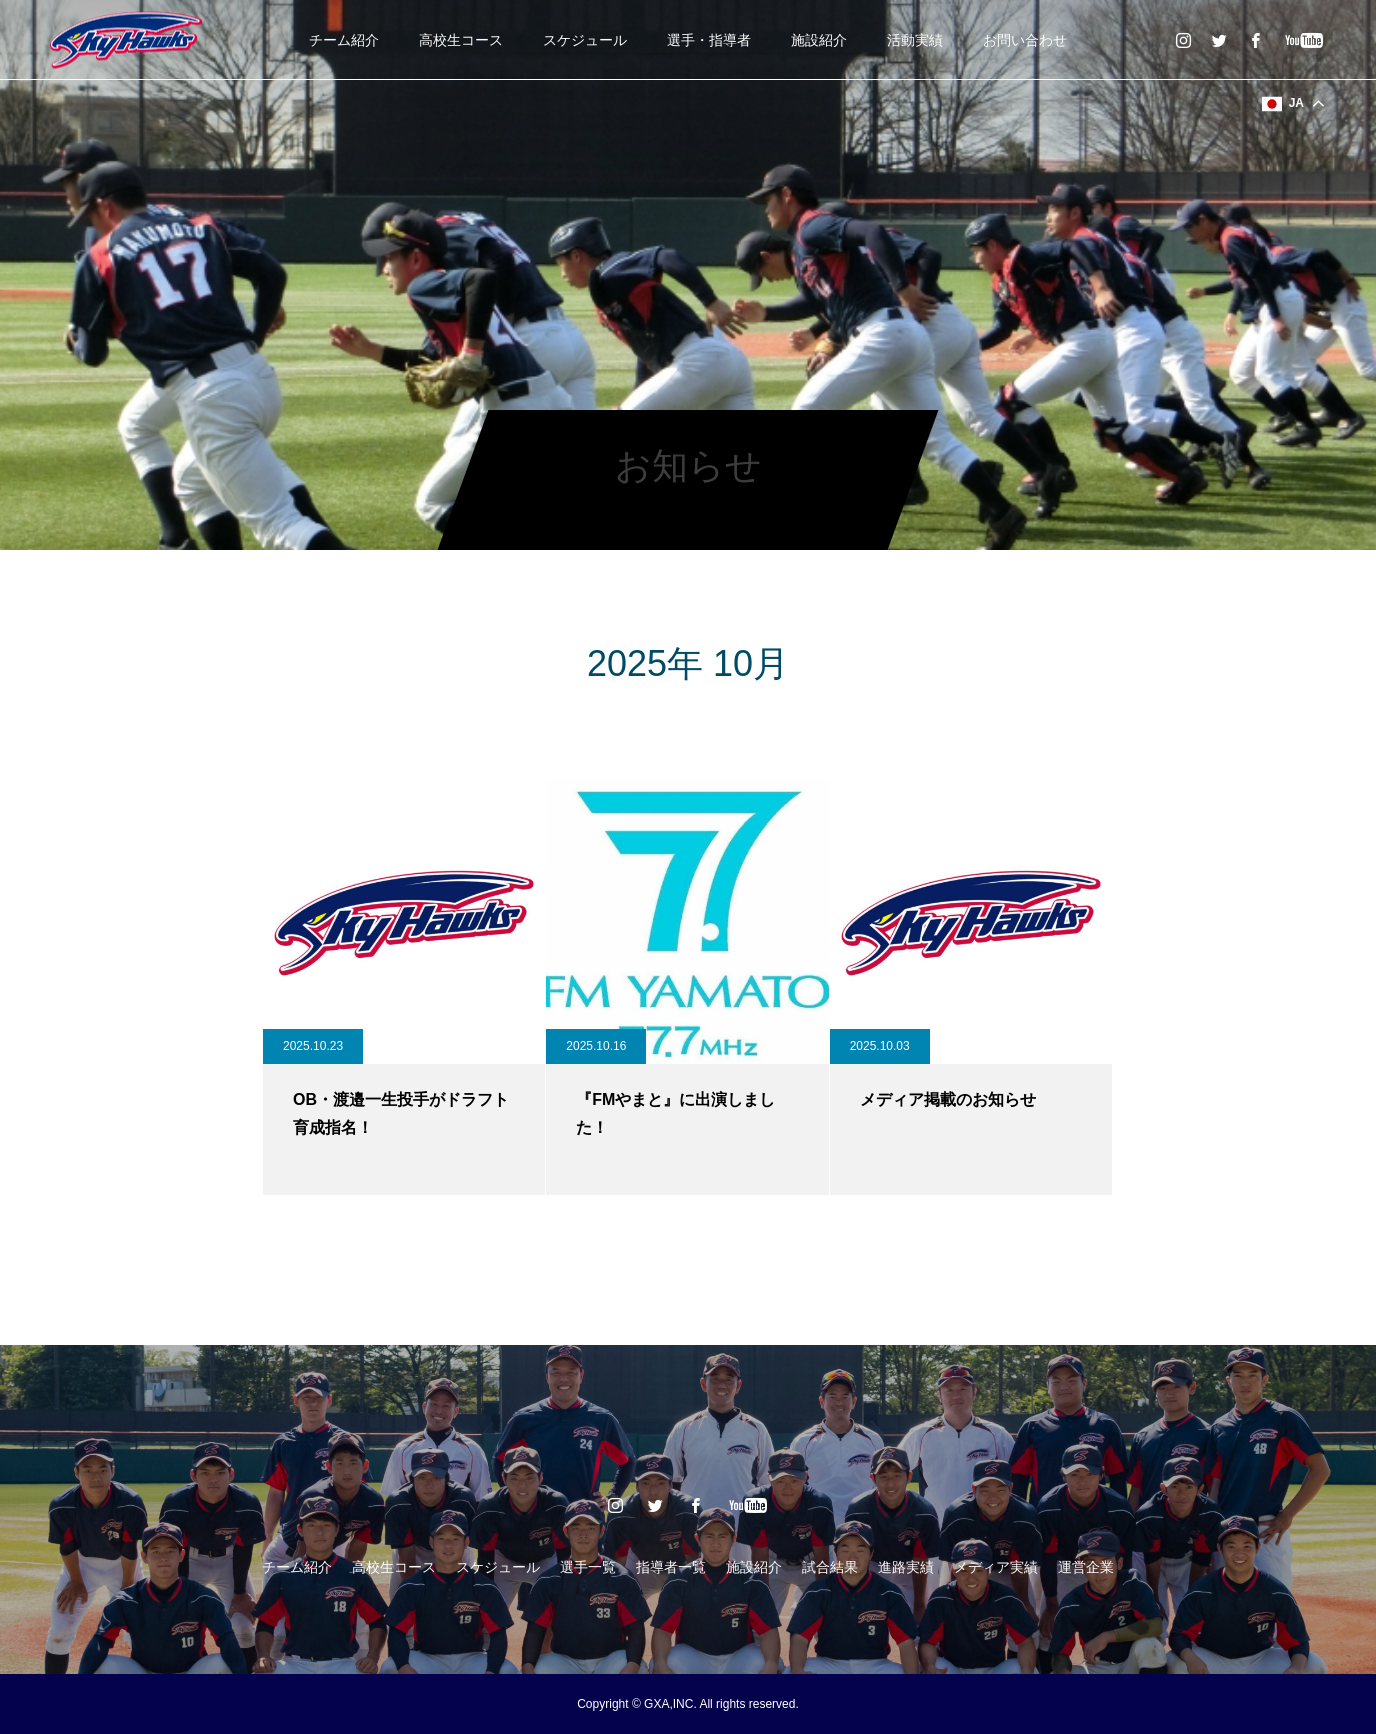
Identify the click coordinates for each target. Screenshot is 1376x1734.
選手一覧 (588, 1567)
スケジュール (585, 40)
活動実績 (915, 40)
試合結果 (830, 1567)
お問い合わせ (1025, 40)
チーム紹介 (344, 40)
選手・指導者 (709, 40)
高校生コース (461, 40)
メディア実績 (996, 1567)
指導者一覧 (671, 1567)
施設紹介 (819, 40)
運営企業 (1086, 1567)
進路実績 (906, 1567)
